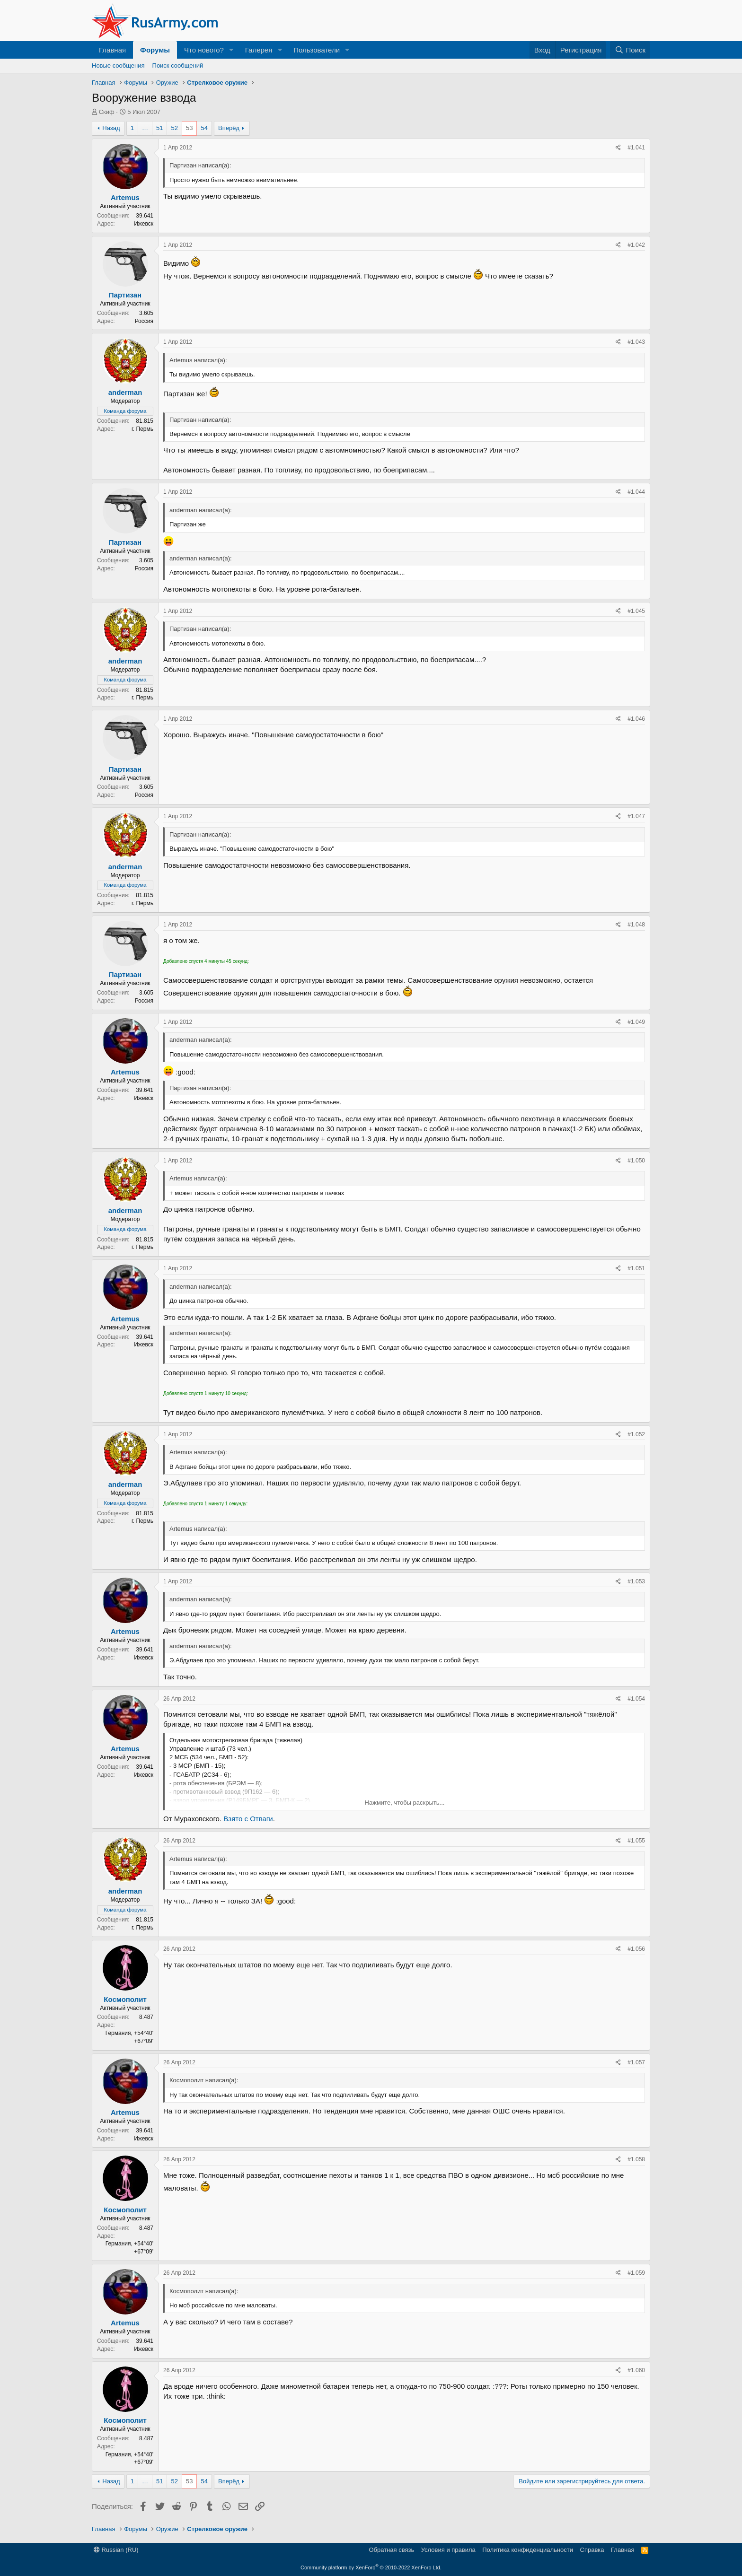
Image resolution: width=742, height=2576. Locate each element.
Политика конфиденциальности (527, 2549)
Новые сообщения (118, 65)
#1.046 (636, 719)
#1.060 (636, 2370)
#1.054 (636, 1698)
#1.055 (636, 1840)
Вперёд (228, 127)
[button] (231, 50)
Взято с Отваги (248, 1819)
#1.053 (636, 1581)
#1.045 (636, 611)
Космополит (125, 1999)
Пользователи (316, 50)
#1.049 (636, 1022)
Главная (112, 50)
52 (174, 127)
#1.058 (636, 2159)
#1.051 (636, 1268)
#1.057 (636, 2062)
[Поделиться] (618, 147)
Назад (111, 127)
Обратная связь (391, 2549)
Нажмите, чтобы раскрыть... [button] (405, 1802)
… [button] (145, 127)
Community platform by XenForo (371, 2567)
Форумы (155, 50)
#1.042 (636, 245)
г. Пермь (142, 429)
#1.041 (636, 147)
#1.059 (636, 2273)
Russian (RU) (116, 2549)
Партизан (125, 295)
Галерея (259, 50)
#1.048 (636, 924)
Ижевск (143, 223)
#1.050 (636, 1160)
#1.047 (636, 816)
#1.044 (636, 492)
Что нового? (204, 50)
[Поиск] (630, 50)
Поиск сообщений (177, 65)
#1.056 (636, 1949)
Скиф (107, 111)
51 (159, 127)
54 (204, 127)
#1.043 (636, 342)
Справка (592, 2549)
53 (189, 127)
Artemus (125, 197)
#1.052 (636, 1434)
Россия (144, 321)
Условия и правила (448, 2549)
